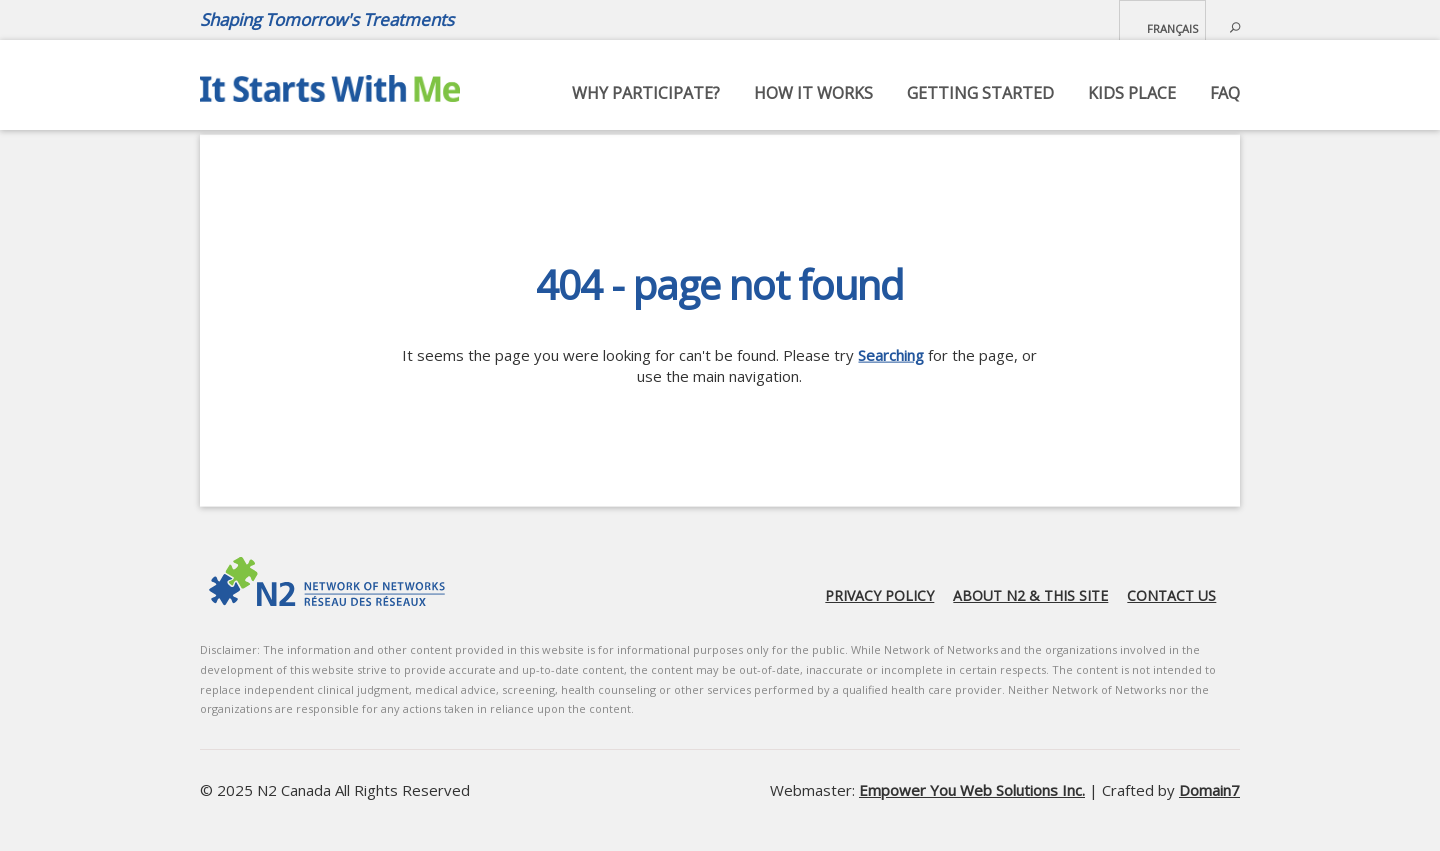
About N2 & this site (1030, 595)
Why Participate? (646, 93)
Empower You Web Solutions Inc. (972, 790)
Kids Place (1132, 93)
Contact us (1171, 595)
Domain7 (1209, 790)
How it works (813, 93)
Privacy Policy (879, 595)
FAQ (1225, 93)
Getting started (980, 93)
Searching (891, 355)
